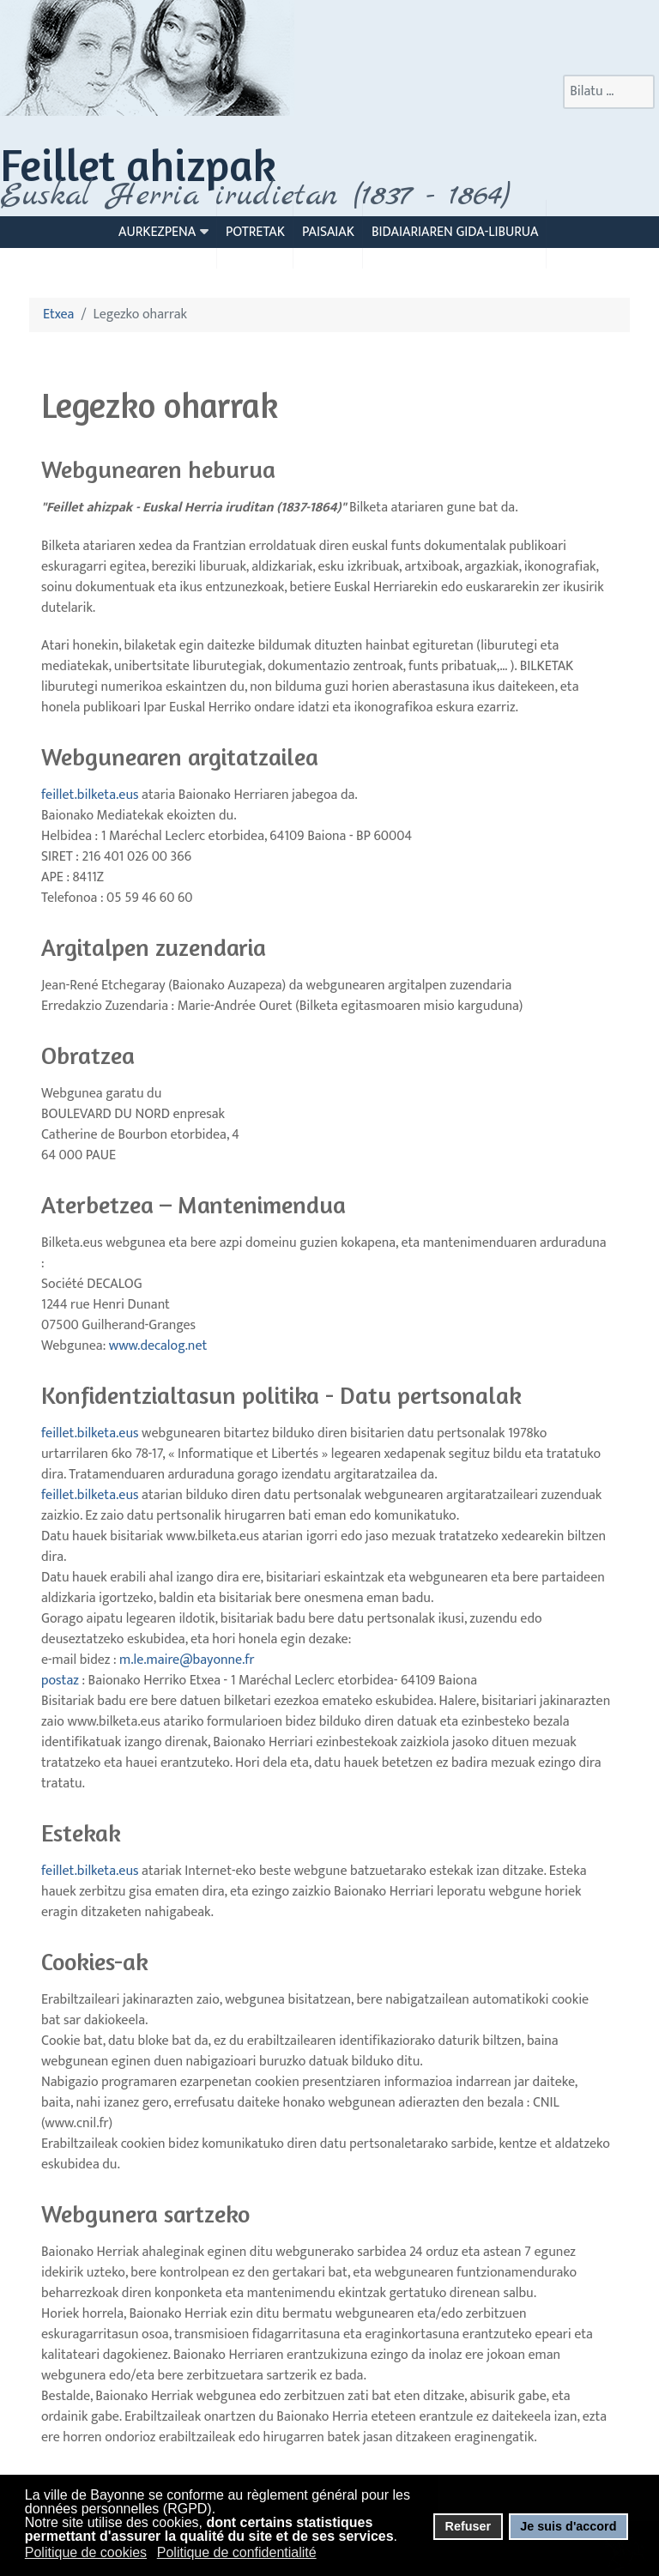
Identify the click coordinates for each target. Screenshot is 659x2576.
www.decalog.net (158, 1346)
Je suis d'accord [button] (568, 2526)
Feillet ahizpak (138, 164)
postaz (147, 1670)
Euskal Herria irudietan (255, 195)
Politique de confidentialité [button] (237, 2552)
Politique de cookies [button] (86, 2552)
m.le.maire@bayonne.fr (186, 1660)
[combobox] (609, 92)
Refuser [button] (467, 2526)
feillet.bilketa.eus (90, 795)
